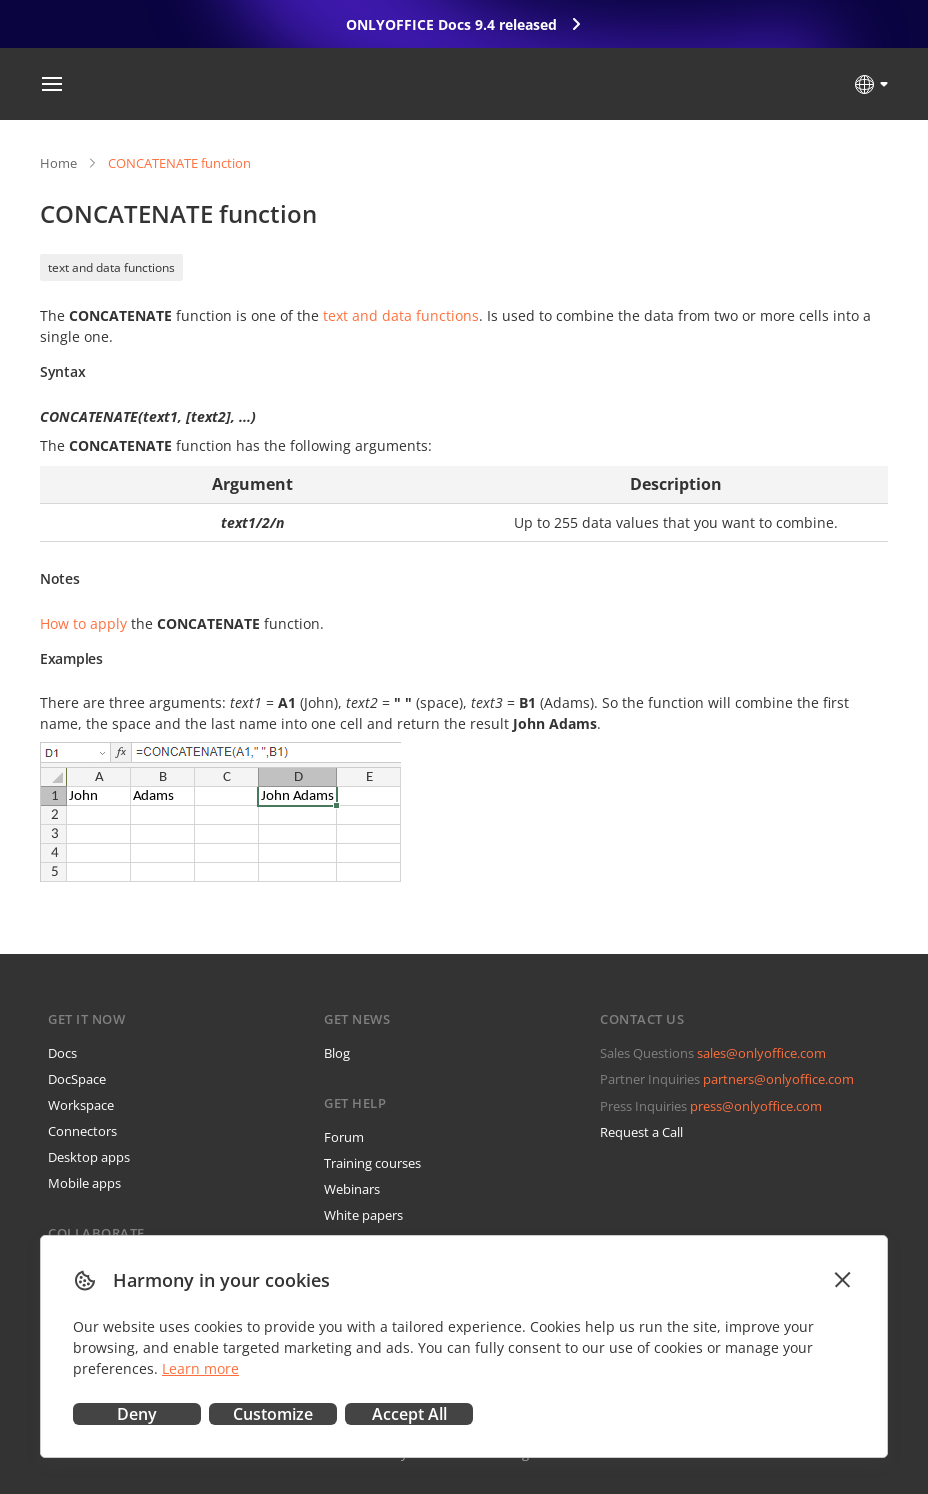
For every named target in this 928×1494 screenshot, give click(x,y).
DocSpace (77, 1079)
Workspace (81, 1105)
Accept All (409, 1414)
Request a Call (641, 1132)
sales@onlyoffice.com (761, 1053)
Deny (137, 1414)
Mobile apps (84, 1183)
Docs (62, 1053)
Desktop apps (89, 1157)
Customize (273, 1414)
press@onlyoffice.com (756, 1106)
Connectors (82, 1131)
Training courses (372, 1163)
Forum (344, 1137)
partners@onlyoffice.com (778, 1079)
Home (58, 163)
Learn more (200, 1368)
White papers (363, 1215)
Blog (337, 1053)
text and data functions (111, 267)
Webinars (352, 1189)
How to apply (83, 623)
